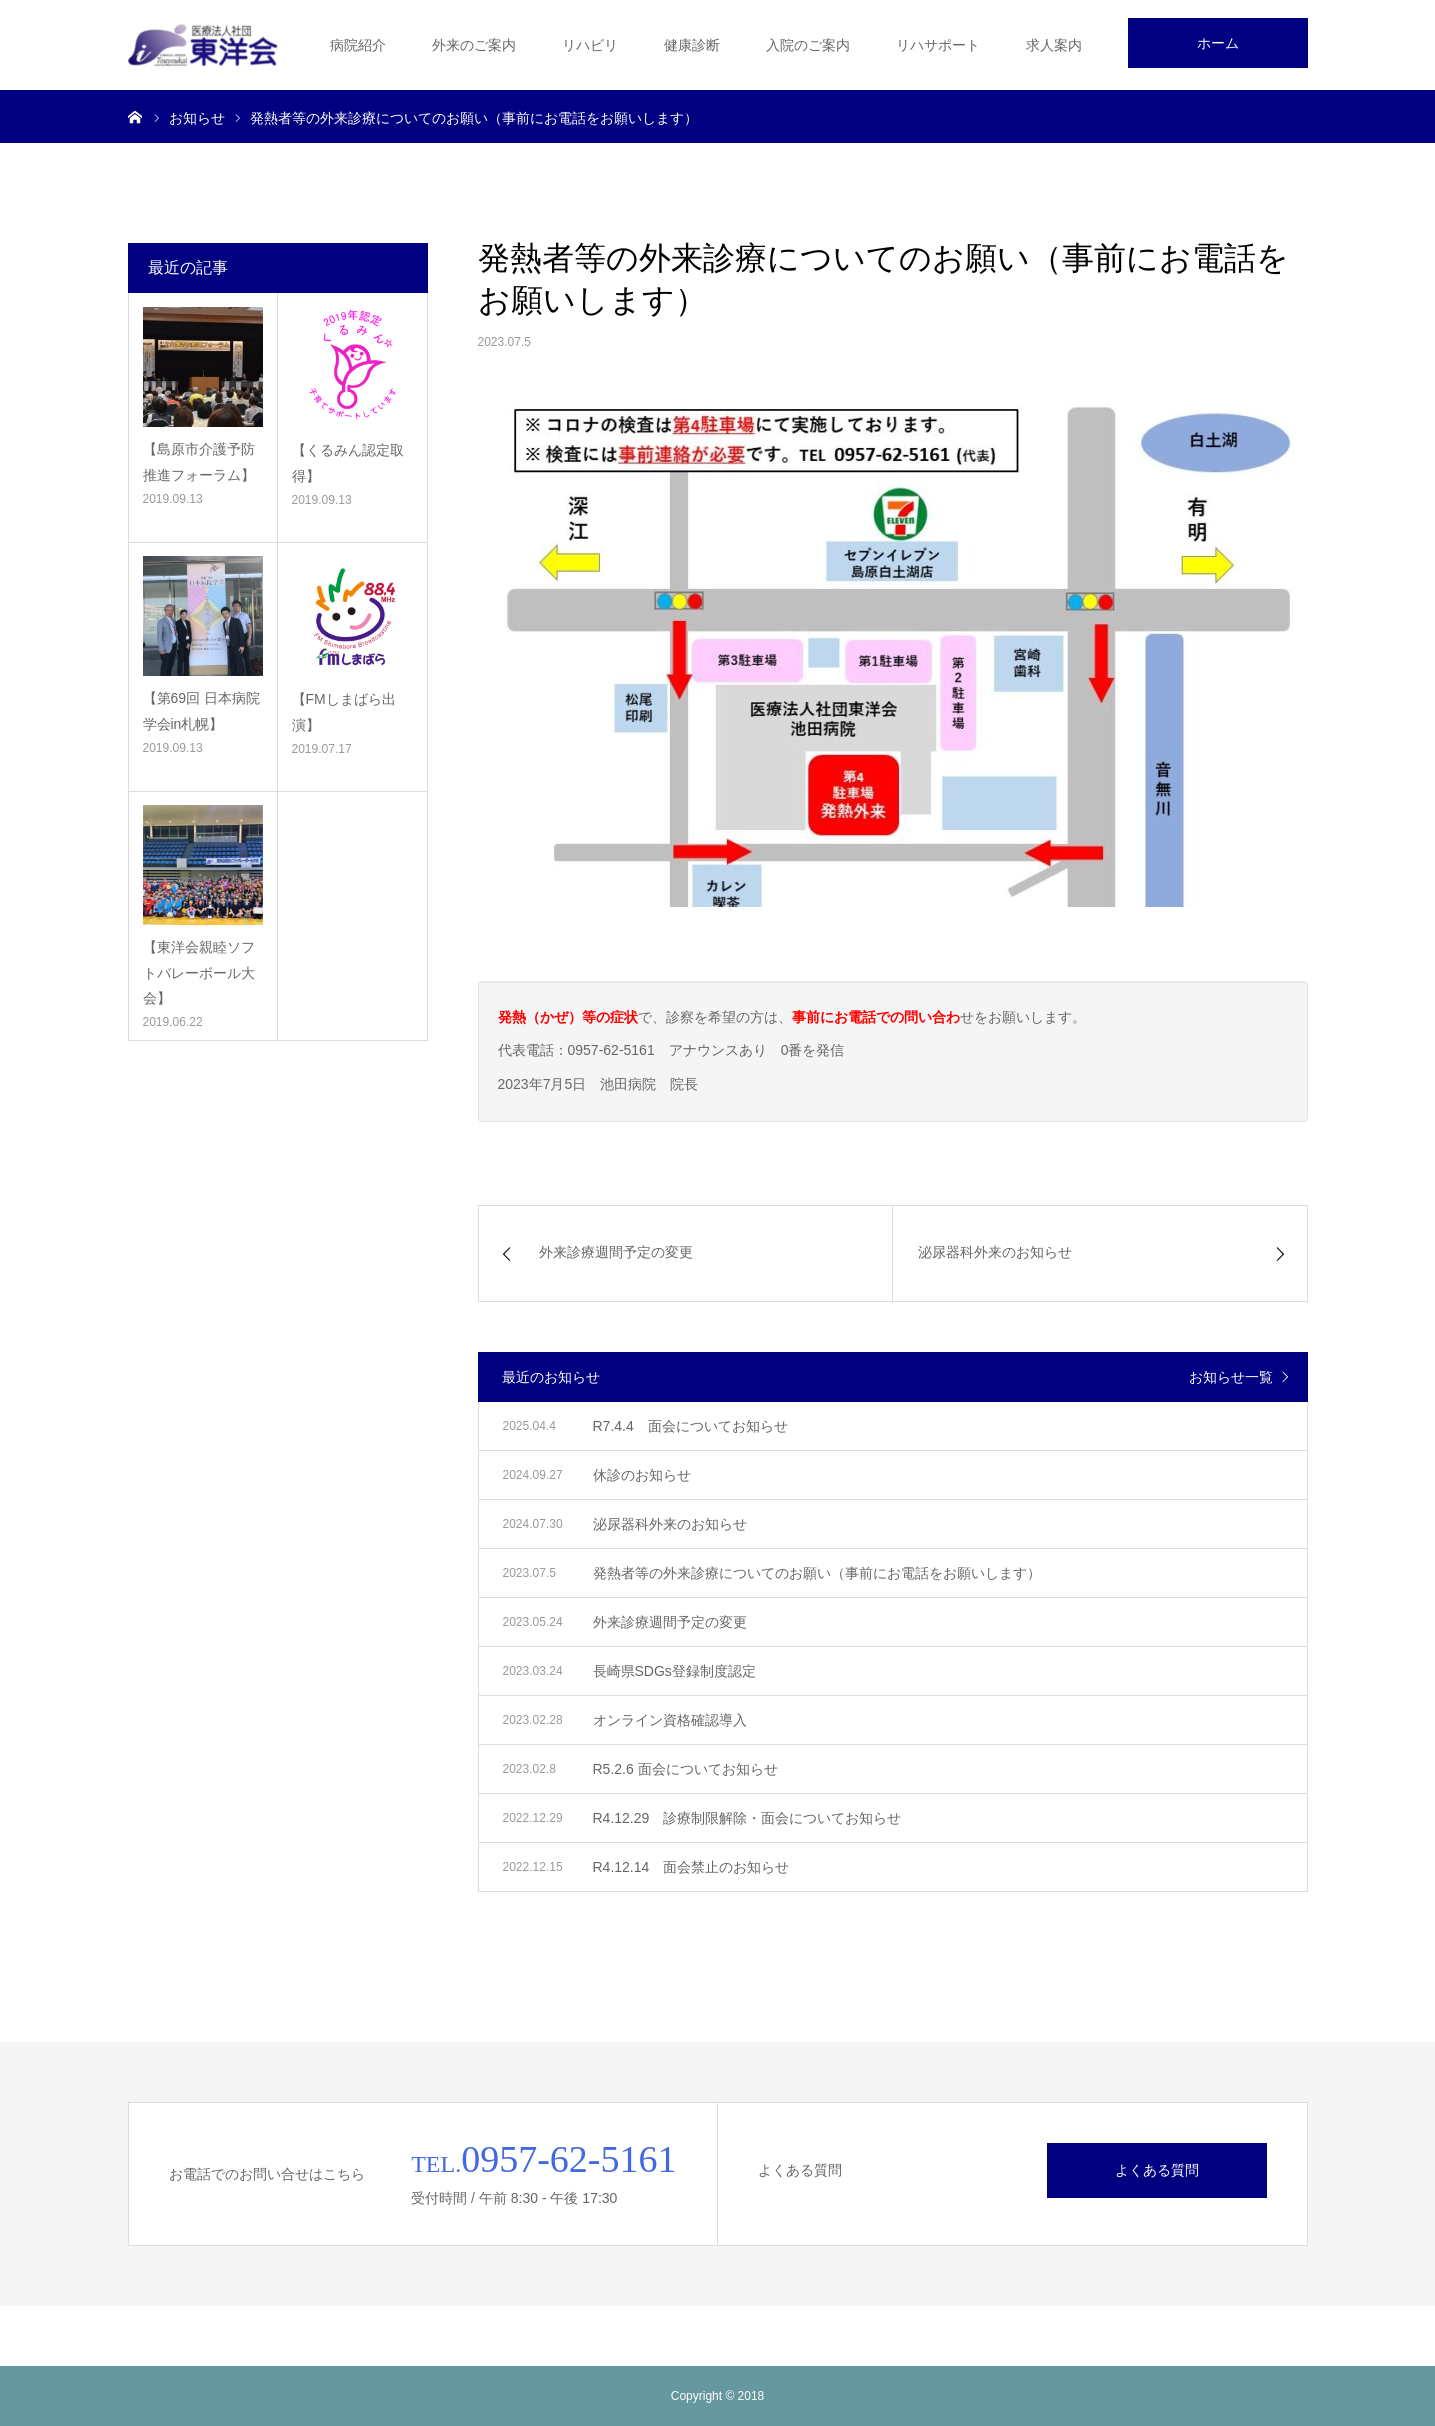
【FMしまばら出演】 (344, 711)
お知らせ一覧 (1231, 1377)
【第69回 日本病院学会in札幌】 (201, 710)
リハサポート (938, 45)
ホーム (1218, 43)
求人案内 (1054, 45)
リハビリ (590, 45)
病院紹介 (358, 45)
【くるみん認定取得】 (348, 462)
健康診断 (692, 45)
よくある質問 (1157, 2170)
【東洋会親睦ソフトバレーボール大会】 (199, 972)
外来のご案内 (474, 45)
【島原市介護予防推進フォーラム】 (199, 461)
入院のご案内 (808, 45)
